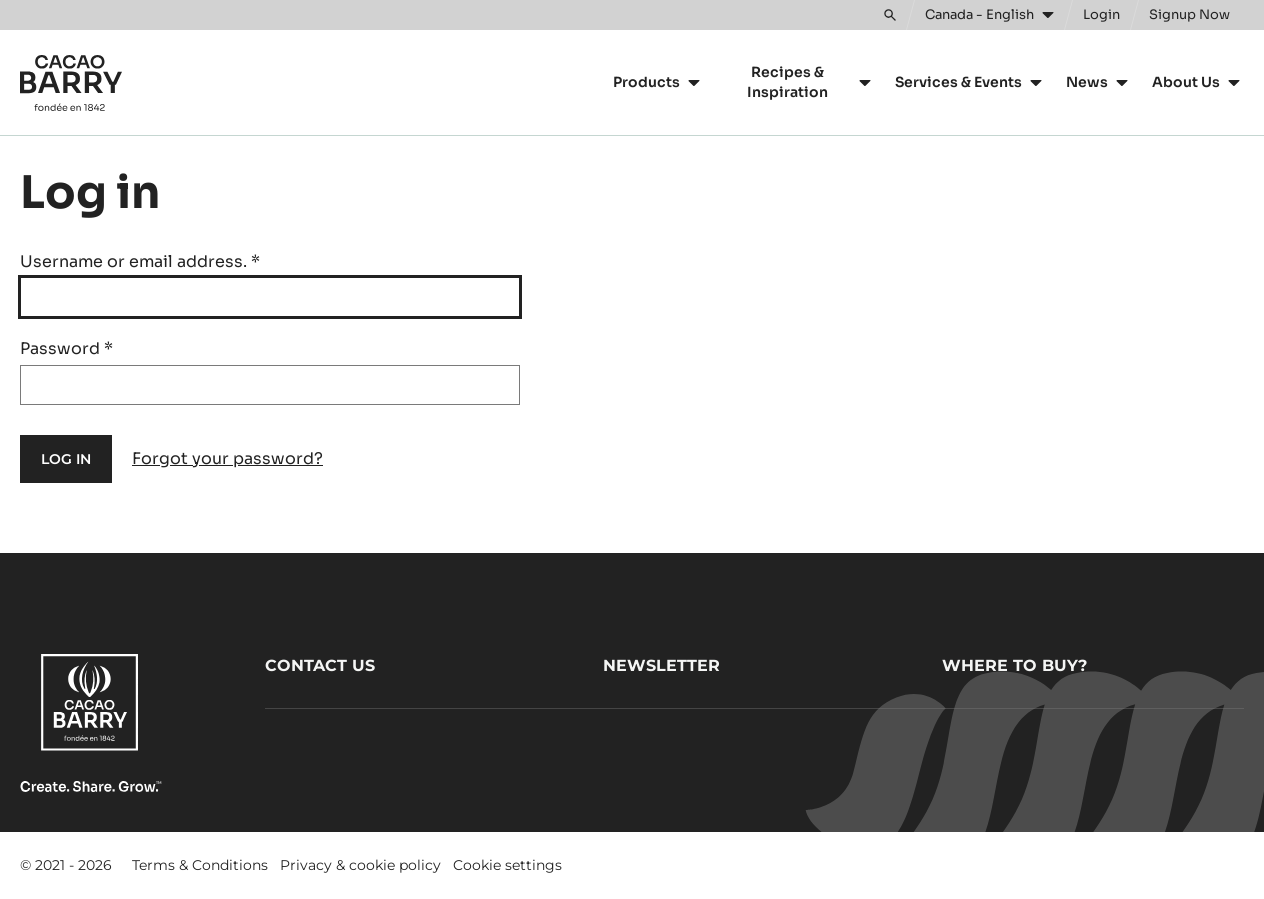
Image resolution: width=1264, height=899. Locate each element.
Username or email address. (140, 261)
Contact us (320, 665)
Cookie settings (507, 865)
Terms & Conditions (200, 865)
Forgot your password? (227, 458)
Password (66, 348)
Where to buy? (1014, 665)
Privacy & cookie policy (360, 865)
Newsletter (661, 665)
